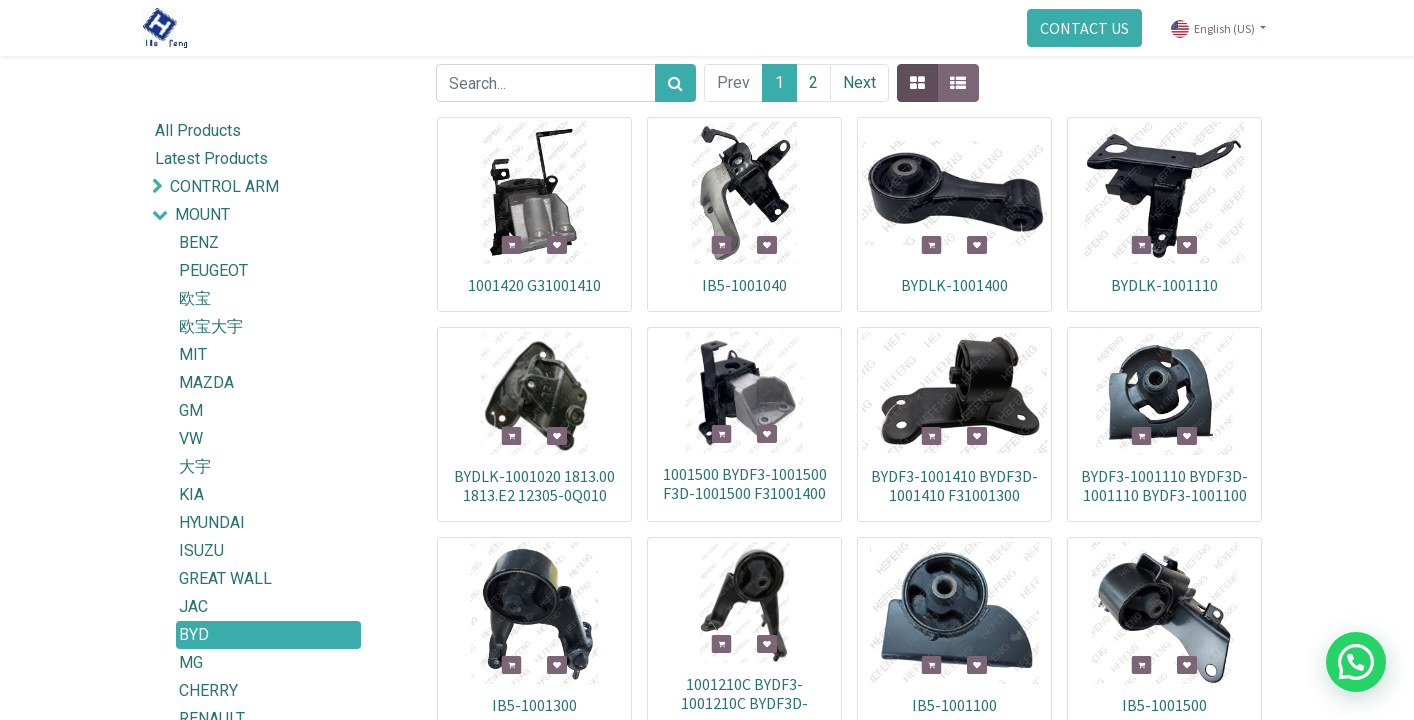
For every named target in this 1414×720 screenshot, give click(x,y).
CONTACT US (1076, 28)
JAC (193, 606)
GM (191, 410)
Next (859, 82)
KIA (191, 494)
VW (191, 438)
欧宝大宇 (211, 326)
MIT (193, 354)
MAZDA (206, 382)
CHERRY (208, 690)
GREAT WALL (225, 578)
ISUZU (201, 550)
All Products (198, 130)
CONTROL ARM (224, 186)
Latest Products (211, 158)
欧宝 (195, 298)
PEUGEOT (213, 270)
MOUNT (202, 214)
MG (191, 662)
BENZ (199, 242)
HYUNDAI (212, 522)
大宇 (195, 466)
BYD (194, 634)
